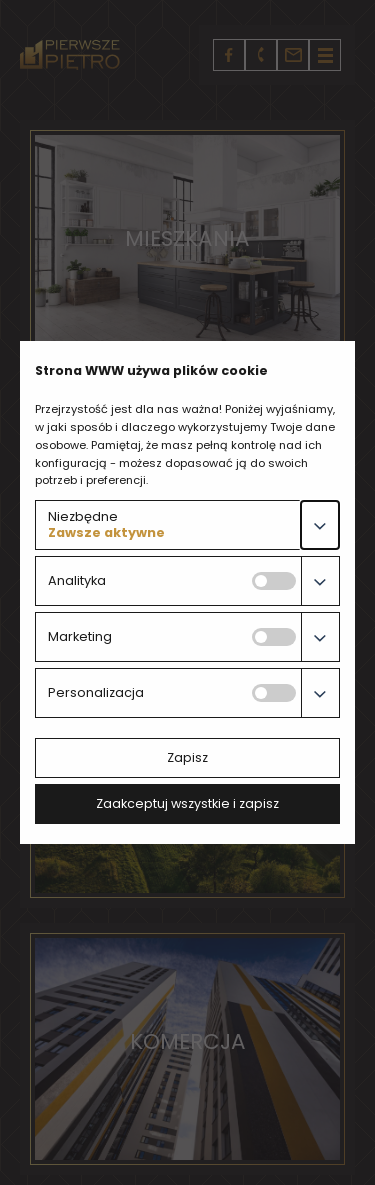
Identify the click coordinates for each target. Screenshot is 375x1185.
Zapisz (187, 757)
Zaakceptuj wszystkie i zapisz (187, 803)
